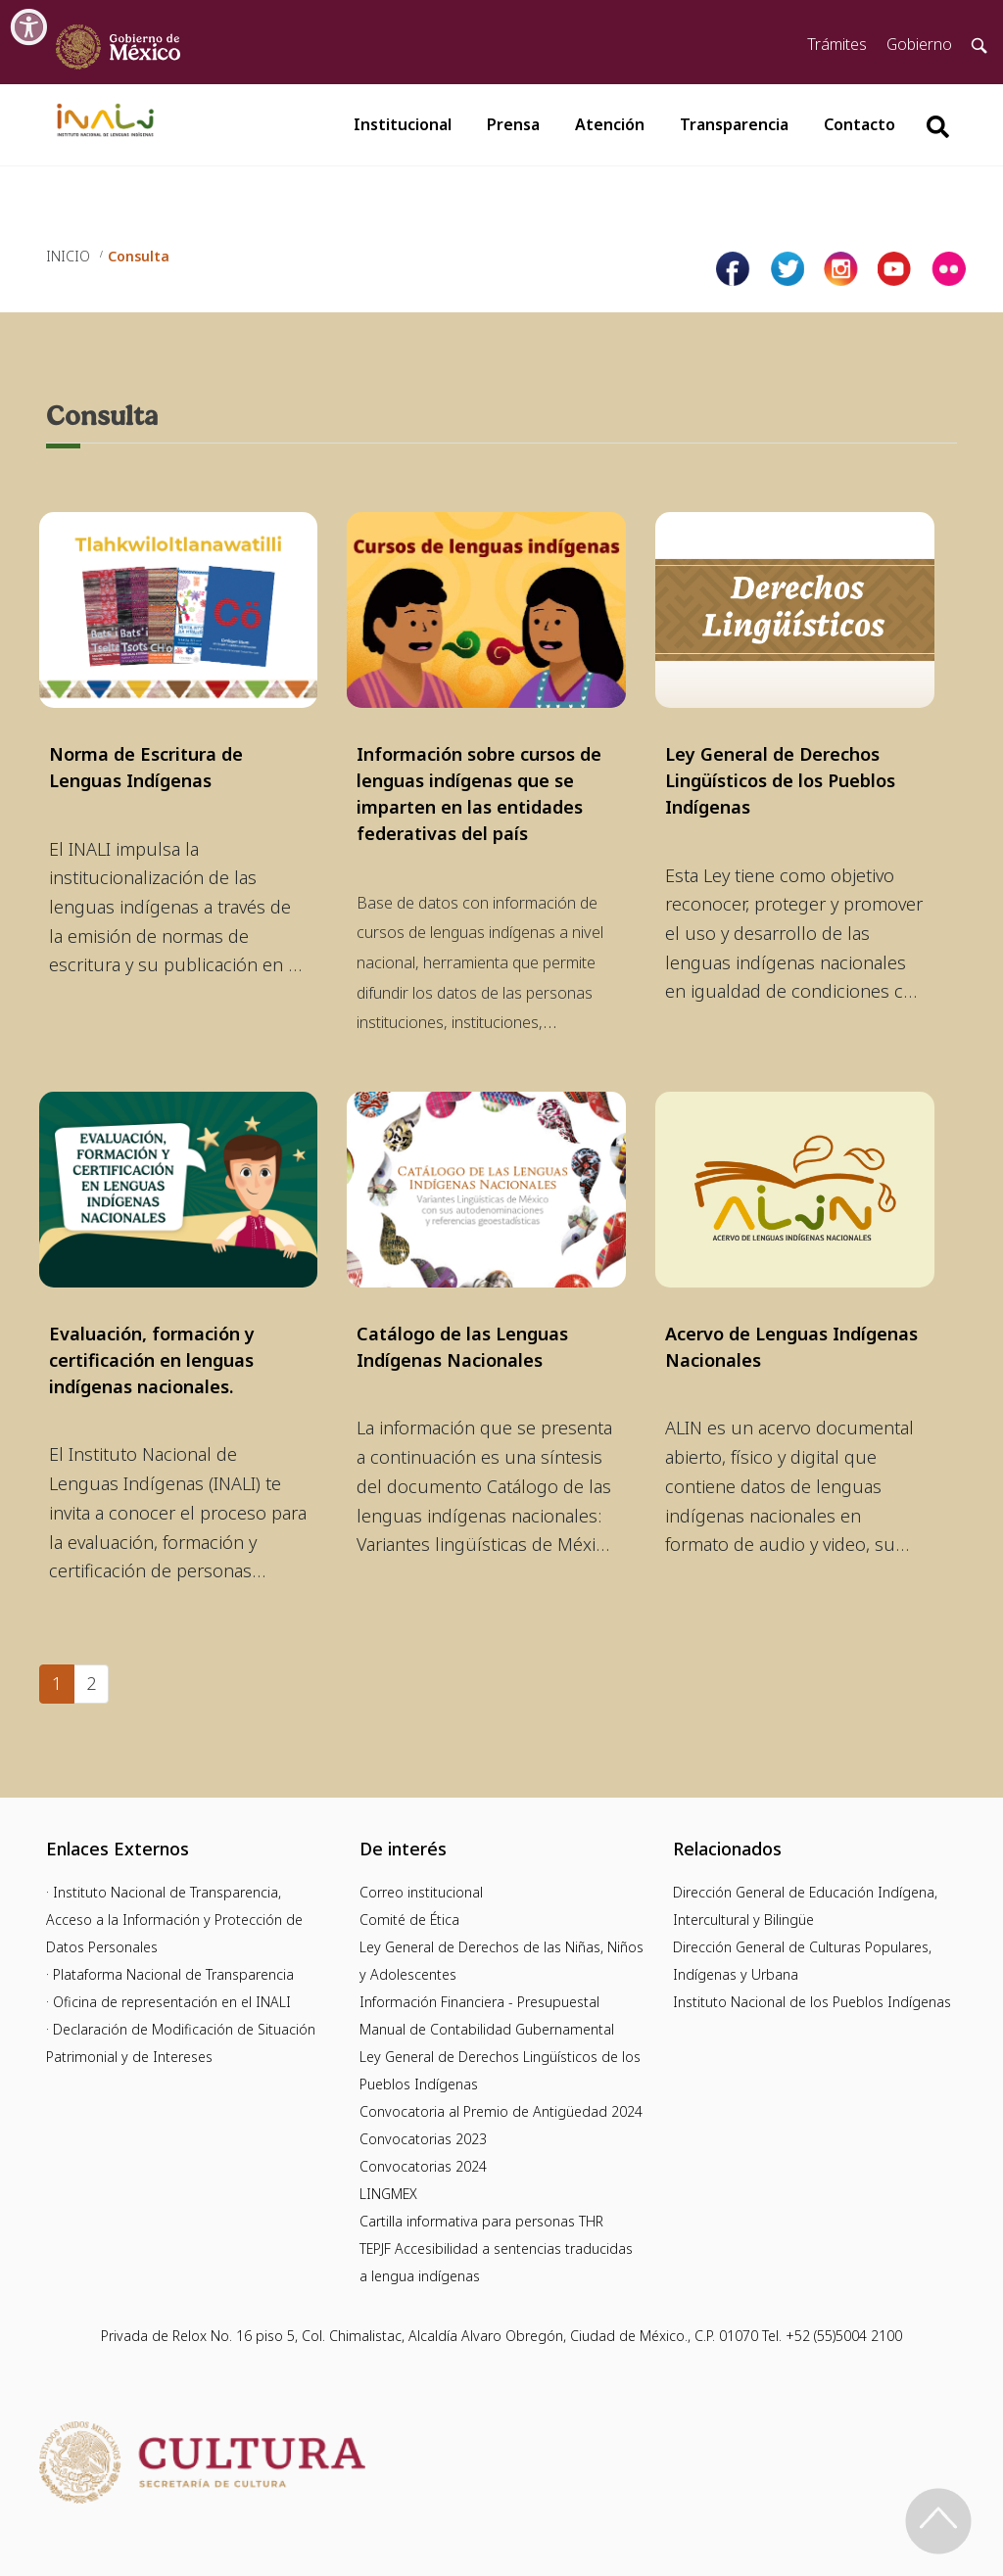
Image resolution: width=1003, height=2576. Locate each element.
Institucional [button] (403, 124)
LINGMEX (388, 2193)
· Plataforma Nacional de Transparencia (170, 1974)
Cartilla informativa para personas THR (481, 2221)
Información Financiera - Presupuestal (479, 2001)
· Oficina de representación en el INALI (168, 2001)
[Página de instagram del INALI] (841, 269)
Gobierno (919, 44)
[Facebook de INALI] (733, 269)
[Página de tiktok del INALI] (948, 269)
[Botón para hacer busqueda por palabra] (937, 127)
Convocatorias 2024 (423, 2166)
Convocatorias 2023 (423, 2139)
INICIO (68, 256)
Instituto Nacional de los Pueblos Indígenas (812, 2001)
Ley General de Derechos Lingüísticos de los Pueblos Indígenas (780, 780)
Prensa (513, 124)
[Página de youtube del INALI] (895, 269)
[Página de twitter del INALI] (787, 269)
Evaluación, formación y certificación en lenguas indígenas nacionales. (152, 1360)
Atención (610, 124)
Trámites (837, 44)
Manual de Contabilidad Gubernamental (486, 2029)
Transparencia (734, 124)
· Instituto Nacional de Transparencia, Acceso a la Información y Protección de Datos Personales (174, 1919)
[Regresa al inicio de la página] (938, 2521)
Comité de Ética (409, 1919)
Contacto (859, 124)
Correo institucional (421, 1892)
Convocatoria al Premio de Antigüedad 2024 (501, 2111)
